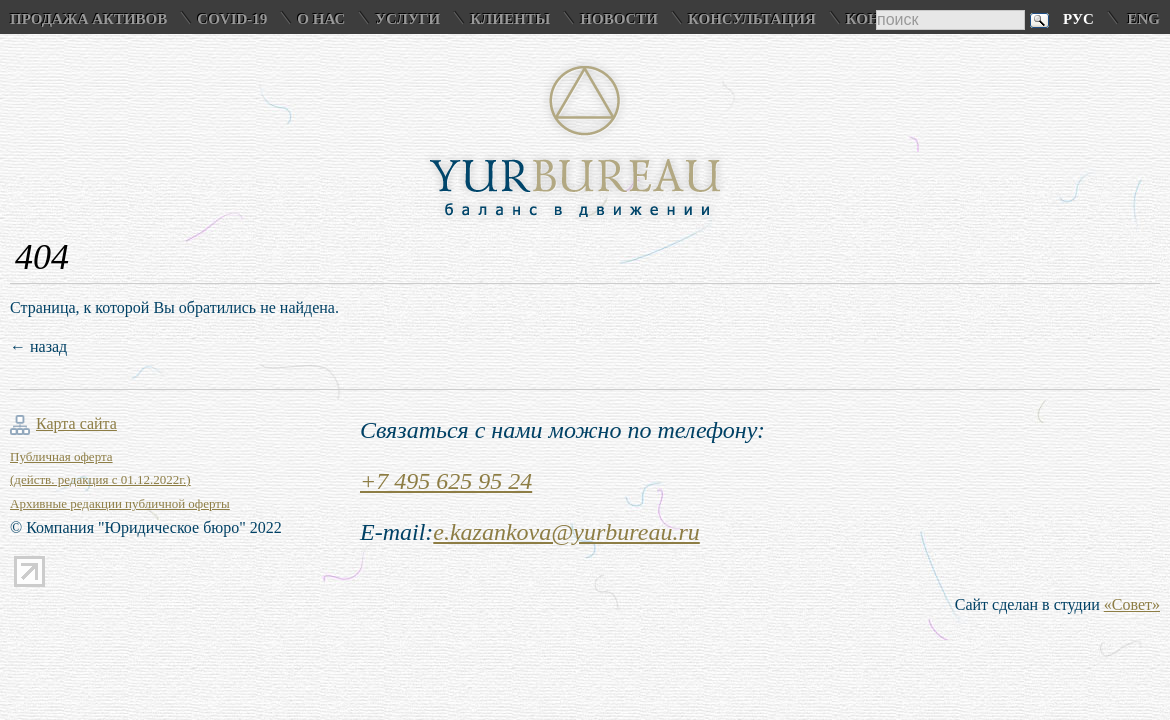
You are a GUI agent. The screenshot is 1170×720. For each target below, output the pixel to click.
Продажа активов (88, 19)
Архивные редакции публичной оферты (120, 503)
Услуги (407, 19)
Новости (619, 19)
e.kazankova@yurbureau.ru (566, 532)
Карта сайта (76, 423)
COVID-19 (232, 19)
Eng (1143, 19)
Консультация (752, 19)
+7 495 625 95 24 (446, 481)
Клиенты (510, 19)
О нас (321, 19)
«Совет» (1132, 604)
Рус (1078, 19)
